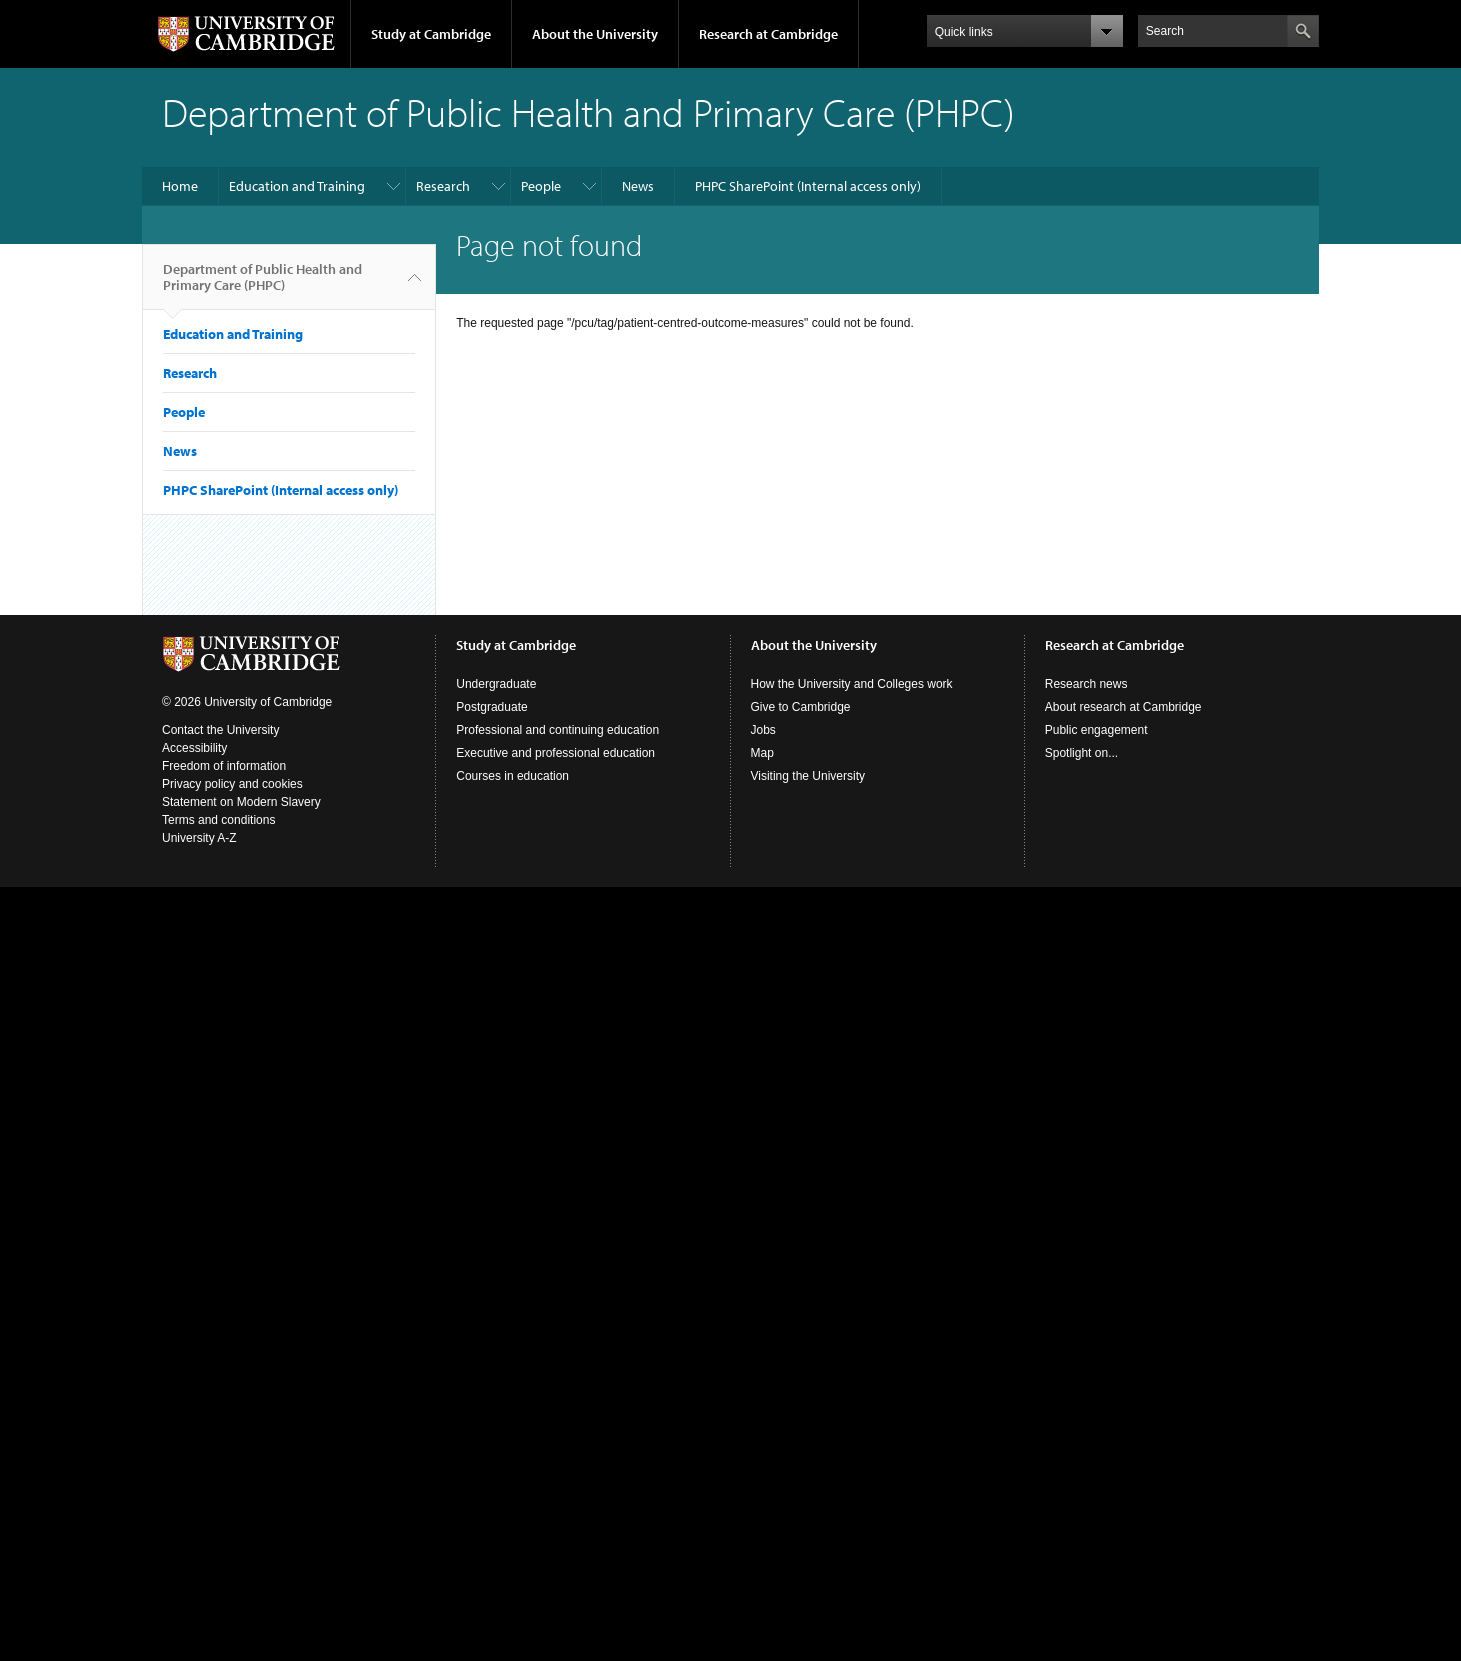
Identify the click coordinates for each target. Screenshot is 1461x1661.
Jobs (763, 730)
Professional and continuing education (557, 730)
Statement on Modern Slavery (241, 802)
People (541, 186)
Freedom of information (224, 766)
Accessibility (194, 748)
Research (443, 186)
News (638, 186)
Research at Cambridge (768, 34)
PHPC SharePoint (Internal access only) (808, 186)
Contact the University (220, 730)
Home (180, 186)
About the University (595, 34)
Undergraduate (496, 684)
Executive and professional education (555, 753)
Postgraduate (491, 707)
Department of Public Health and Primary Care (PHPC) (262, 285)
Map (762, 753)
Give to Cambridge (801, 707)
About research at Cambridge (1123, 707)
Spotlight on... (1081, 753)
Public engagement (1096, 730)
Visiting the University (808, 776)
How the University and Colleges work (852, 684)
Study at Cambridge (431, 34)
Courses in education (512, 776)
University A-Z (199, 838)
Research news (1086, 684)
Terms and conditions (218, 820)
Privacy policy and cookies (232, 784)
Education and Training (297, 186)
